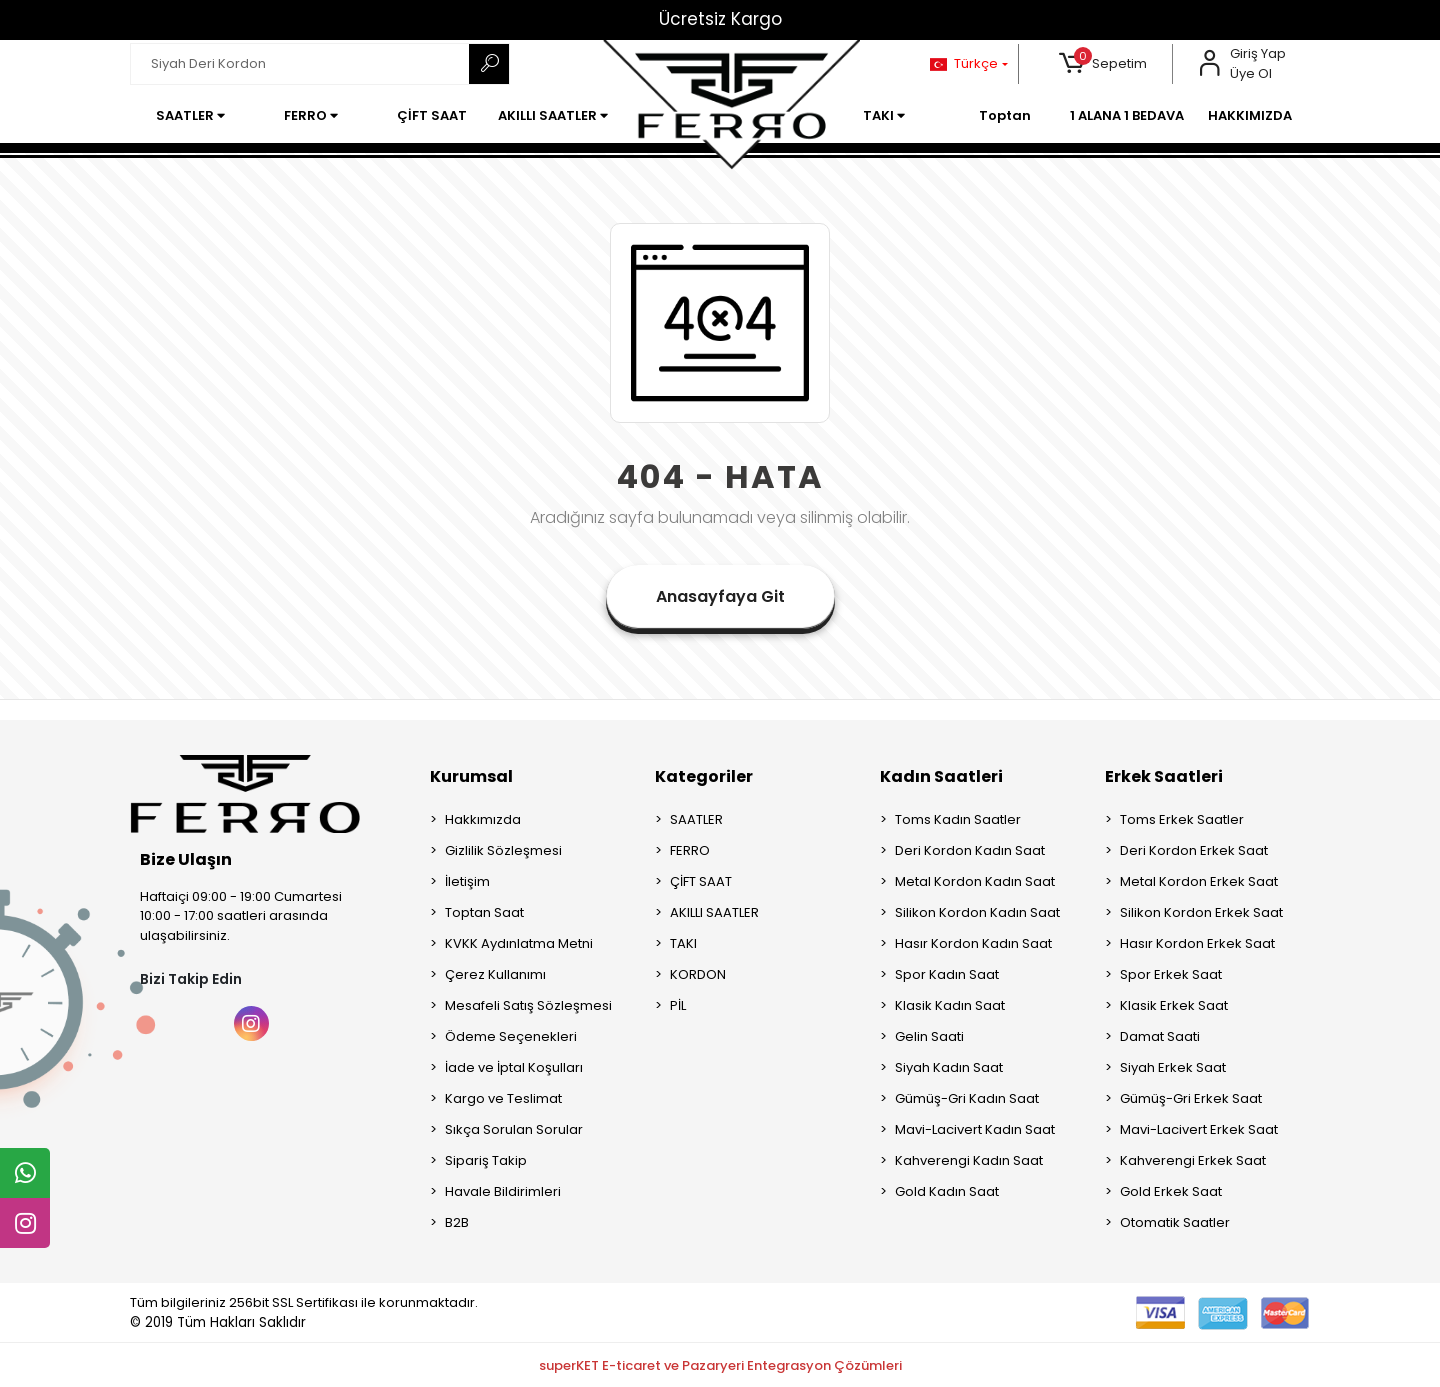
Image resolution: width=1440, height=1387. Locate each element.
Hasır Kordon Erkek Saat (1197, 943)
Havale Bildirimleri (503, 1191)
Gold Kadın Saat (947, 1191)
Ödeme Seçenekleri (511, 1036)
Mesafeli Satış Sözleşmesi (528, 1005)
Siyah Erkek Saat (1173, 1067)
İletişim (467, 881)
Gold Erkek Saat (1171, 1191)
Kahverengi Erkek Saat (1193, 1160)
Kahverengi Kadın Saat (969, 1160)
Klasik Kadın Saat (950, 1005)
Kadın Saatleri (941, 776)
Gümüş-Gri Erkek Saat (1191, 1098)
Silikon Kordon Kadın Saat (977, 912)
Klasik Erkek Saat (1174, 1005)
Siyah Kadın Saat (949, 1067)
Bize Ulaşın (186, 859)
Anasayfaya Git (720, 596)
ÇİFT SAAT (701, 881)
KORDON (698, 974)
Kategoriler (704, 776)
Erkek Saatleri (1164, 776)
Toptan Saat (484, 912)
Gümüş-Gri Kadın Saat (967, 1098)
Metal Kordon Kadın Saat (975, 881)
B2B (457, 1222)
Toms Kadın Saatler (958, 819)
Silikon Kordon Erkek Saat (1201, 912)
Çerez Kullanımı (495, 974)
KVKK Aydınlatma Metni (519, 943)
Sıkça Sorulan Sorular (514, 1129)
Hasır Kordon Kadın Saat (973, 943)
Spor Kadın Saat (947, 974)
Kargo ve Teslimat (503, 1098)
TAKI (683, 943)
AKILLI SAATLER (714, 912)
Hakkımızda (483, 819)
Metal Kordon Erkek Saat (1199, 881)
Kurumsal (471, 776)
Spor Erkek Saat (1171, 974)
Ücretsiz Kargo (720, 19)
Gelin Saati (929, 1036)
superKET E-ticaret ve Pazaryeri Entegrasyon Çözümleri (720, 1365)
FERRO (690, 850)
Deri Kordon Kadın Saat (970, 850)
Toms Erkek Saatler (1182, 819)
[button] (1103, 64)
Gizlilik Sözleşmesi (503, 850)
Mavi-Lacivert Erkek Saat (1199, 1129)
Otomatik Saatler (1175, 1222)
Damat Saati (1160, 1036)
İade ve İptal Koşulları (514, 1067)
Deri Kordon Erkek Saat (1194, 850)
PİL (678, 1005)
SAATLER (696, 819)
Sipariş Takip (486, 1160)
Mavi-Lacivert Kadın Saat (975, 1129)
